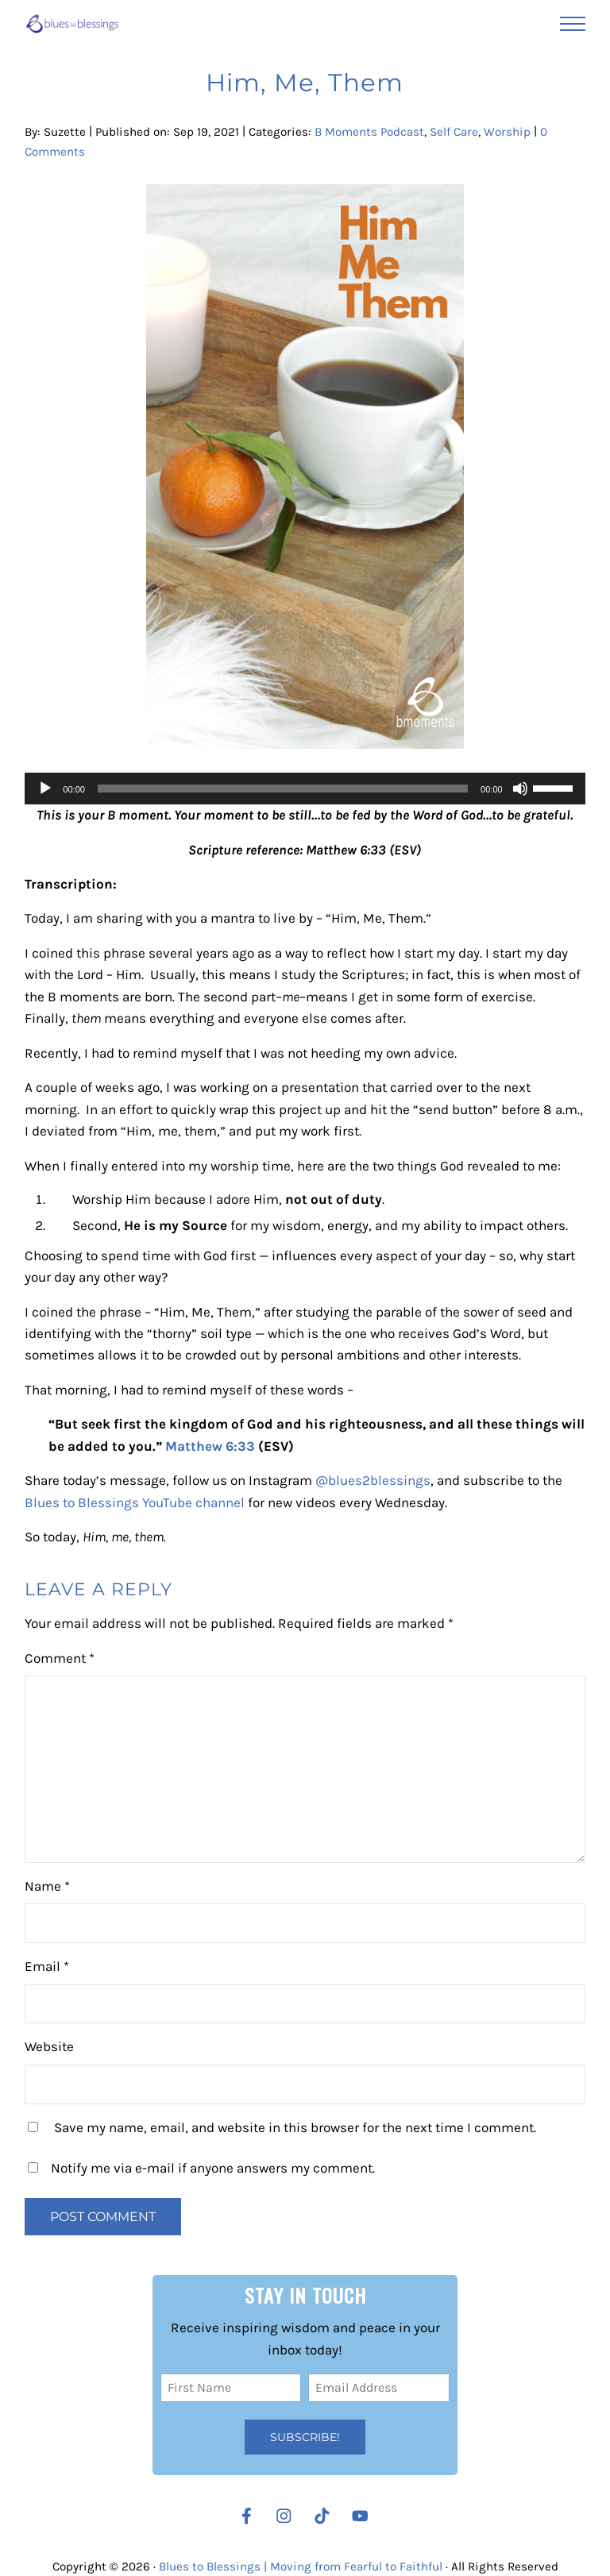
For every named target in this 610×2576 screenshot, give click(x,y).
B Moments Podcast (369, 132)
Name (47, 1886)
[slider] (283, 788)
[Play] (45, 788)
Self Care (454, 132)
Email (47, 1966)
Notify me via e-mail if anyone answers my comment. (201, 2168)
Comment (60, 1658)
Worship (507, 132)
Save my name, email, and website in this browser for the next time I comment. (295, 2127)
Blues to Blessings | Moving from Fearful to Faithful (300, 2566)
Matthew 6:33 (210, 1446)
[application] (305, 788)
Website (49, 2046)
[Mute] (520, 788)
